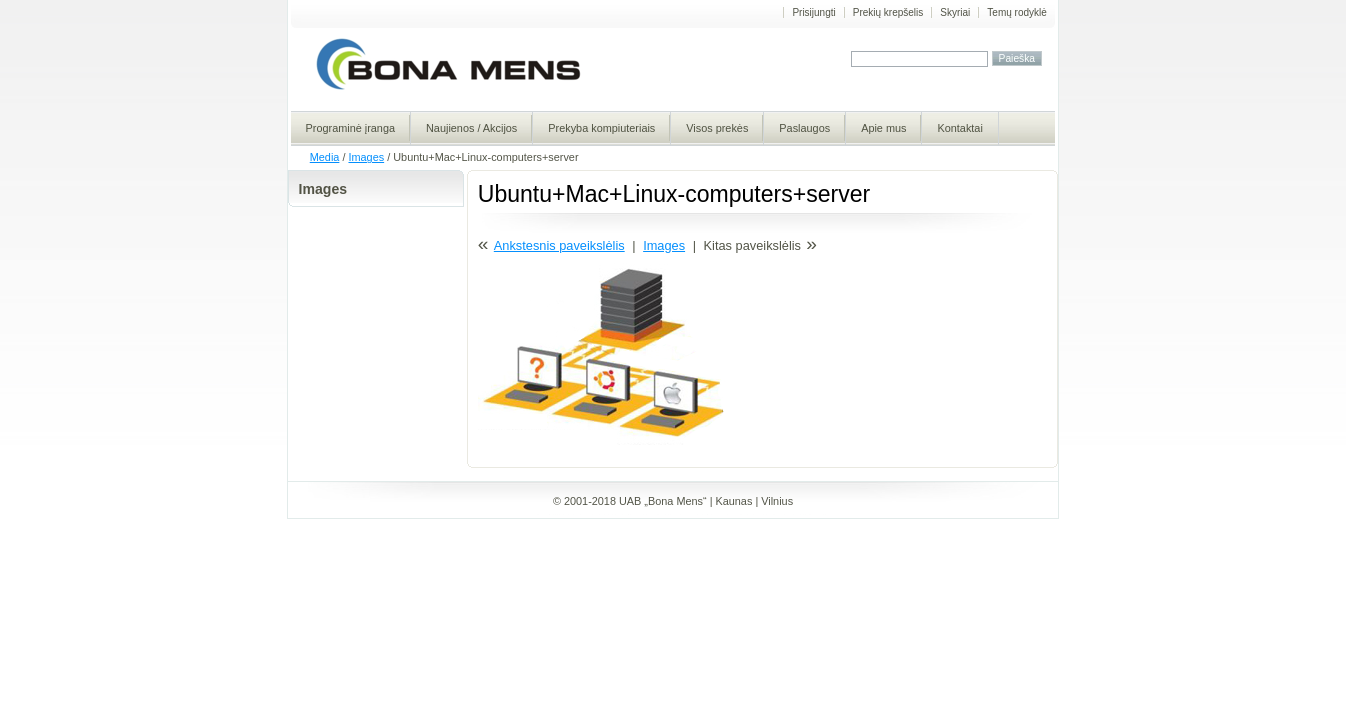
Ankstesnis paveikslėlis (559, 245)
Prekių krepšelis (888, 12)
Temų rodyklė (1016, 12)
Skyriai (955, 12)
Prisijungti (813, 12)
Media (325, 157)
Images (366, 157)
